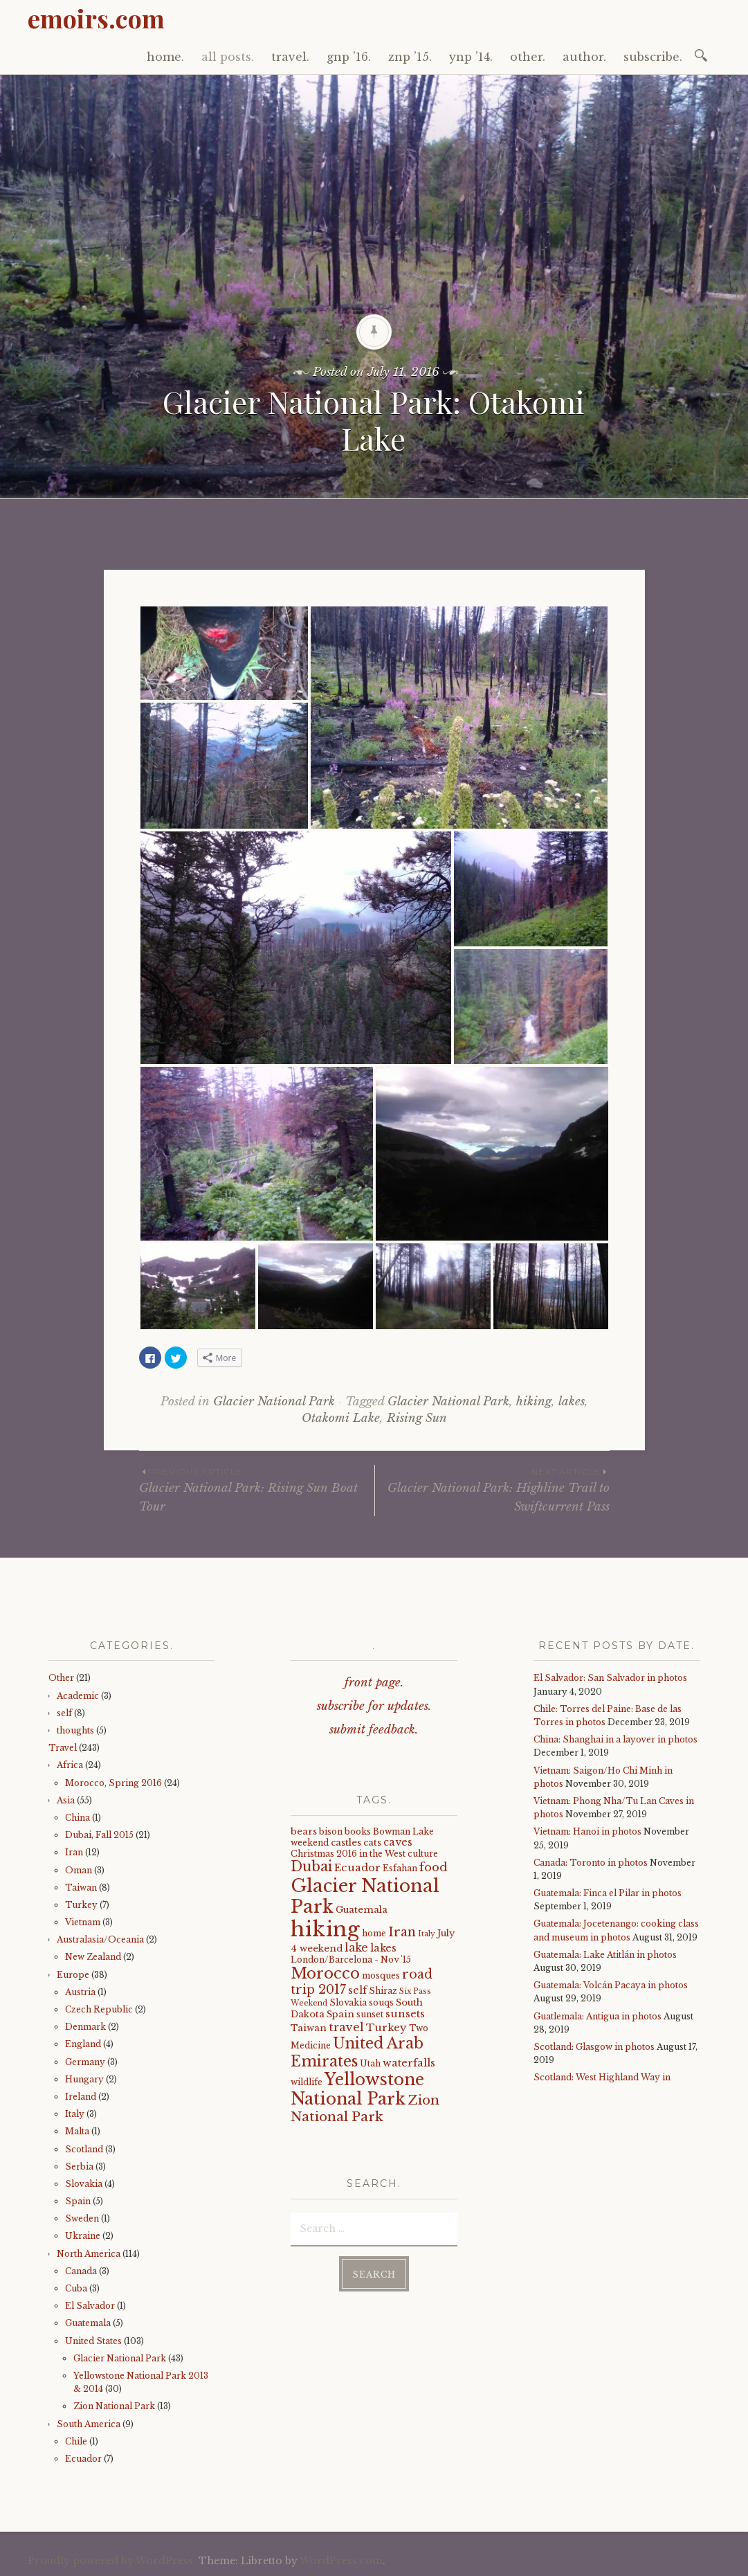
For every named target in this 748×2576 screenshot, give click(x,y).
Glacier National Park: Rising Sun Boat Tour (256, 1489)
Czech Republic (99, 2009)
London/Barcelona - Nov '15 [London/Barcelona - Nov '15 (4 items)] (351, 1959)
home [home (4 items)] (374, 1933)
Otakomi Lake (341, 1418)
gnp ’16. (349, 57)
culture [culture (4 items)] (423, 1853)
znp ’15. (410, 57)
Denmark (85, 2026)
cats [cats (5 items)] (372, 1842)
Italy (74, 2114)
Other (61, 1678)
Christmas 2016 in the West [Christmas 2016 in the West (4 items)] (348, 1853)
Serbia (79, 2166)
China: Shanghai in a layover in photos (615, 1739)
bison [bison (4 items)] (331, 1831)
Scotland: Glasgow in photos (594, 2047)
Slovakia (83, 2184)
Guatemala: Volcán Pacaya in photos (610, 1985)
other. (527, 57)
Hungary (84, 2079)
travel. (290, 57)
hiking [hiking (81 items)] (325, 1929)
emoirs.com (96, 18)
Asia (66, 1800)
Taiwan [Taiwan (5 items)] (309, 2028)
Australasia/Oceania (100, 1939)
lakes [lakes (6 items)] (383, 1948)
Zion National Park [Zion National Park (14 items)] (365, 2108)
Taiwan (81, 1887)
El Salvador (90, 2305)
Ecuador (83, 2458)
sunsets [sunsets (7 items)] (405, 2014)
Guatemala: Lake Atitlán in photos (605, 1954)
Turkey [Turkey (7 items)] (386, 2027)
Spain (78, 2201)
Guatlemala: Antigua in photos (597, 2016)
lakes (571, 1401)
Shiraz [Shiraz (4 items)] (383, 1990)
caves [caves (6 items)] (397, 1842)
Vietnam (82, 1922)
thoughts (75, 1730)
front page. (374, 1682)
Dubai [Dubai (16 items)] (311, 1866)
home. (165, 57)
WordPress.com (341, 2561)
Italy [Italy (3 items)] (426, 1933)
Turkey (81, 1905)
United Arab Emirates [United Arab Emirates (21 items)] (357, 2052)
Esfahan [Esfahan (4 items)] (400, 1868)
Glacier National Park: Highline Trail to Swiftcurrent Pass (492, 1489)
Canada (81, 2271)
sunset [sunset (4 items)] (369, 2014)
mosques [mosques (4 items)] (381, 1975)
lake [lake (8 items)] (356, 1947)
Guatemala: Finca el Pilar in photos (607, 1893)
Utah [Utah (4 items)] (370, 2063)
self (64, 1713)
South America (88, 2424)
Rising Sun (417, 1418)
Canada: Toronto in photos (590, 1862)
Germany (85, 2062)
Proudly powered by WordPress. (112, 2561)
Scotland (84, 2149)
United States (93, 2341)
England (83, 2044)
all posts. (227, 57)
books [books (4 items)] (358, 1831)
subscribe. (652, 57)
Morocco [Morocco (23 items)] (325, 1973)
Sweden (82, 2218)
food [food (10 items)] (433, 1867)
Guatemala (88, 2323)
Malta (77, 2131)
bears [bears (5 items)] (304, 1831)
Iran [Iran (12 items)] (402, 1932)
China (77, 1817)
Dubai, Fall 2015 (99, 1835)
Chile (76, 2441)
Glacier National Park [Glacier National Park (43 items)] (365, 1896)
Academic (78, 1696)
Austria (80, 1992)
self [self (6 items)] (357, 1990)
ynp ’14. (471, 57)
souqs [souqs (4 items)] (381, 2002)
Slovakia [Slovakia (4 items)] (348, 2002)
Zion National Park (114, 2406)
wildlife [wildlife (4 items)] (306, 2082)
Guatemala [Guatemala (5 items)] (361, 1910)
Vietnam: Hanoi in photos (587, 1831)
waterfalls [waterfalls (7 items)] (409, 2063)
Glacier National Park (274, 1401)
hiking (533, 1401)
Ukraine (82, 2236)
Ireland (80, 2096)
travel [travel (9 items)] (346, 2027)
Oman (78, 1870)
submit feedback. (373, 1729)
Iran (74, 1852)
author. (584, 57)
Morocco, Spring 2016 (113, 1783)
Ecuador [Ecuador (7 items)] (357, 1868)
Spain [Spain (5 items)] (340, 2014)
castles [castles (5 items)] (346, 1842)
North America (88, 2254)
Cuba (76, 2288)
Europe (73, 1975)
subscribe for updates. (374, 1706)
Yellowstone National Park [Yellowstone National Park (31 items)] (357, 2089)
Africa (70, 1765)
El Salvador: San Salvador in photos (610, 1678)
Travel (62, 1747)
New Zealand (93, 1957)
